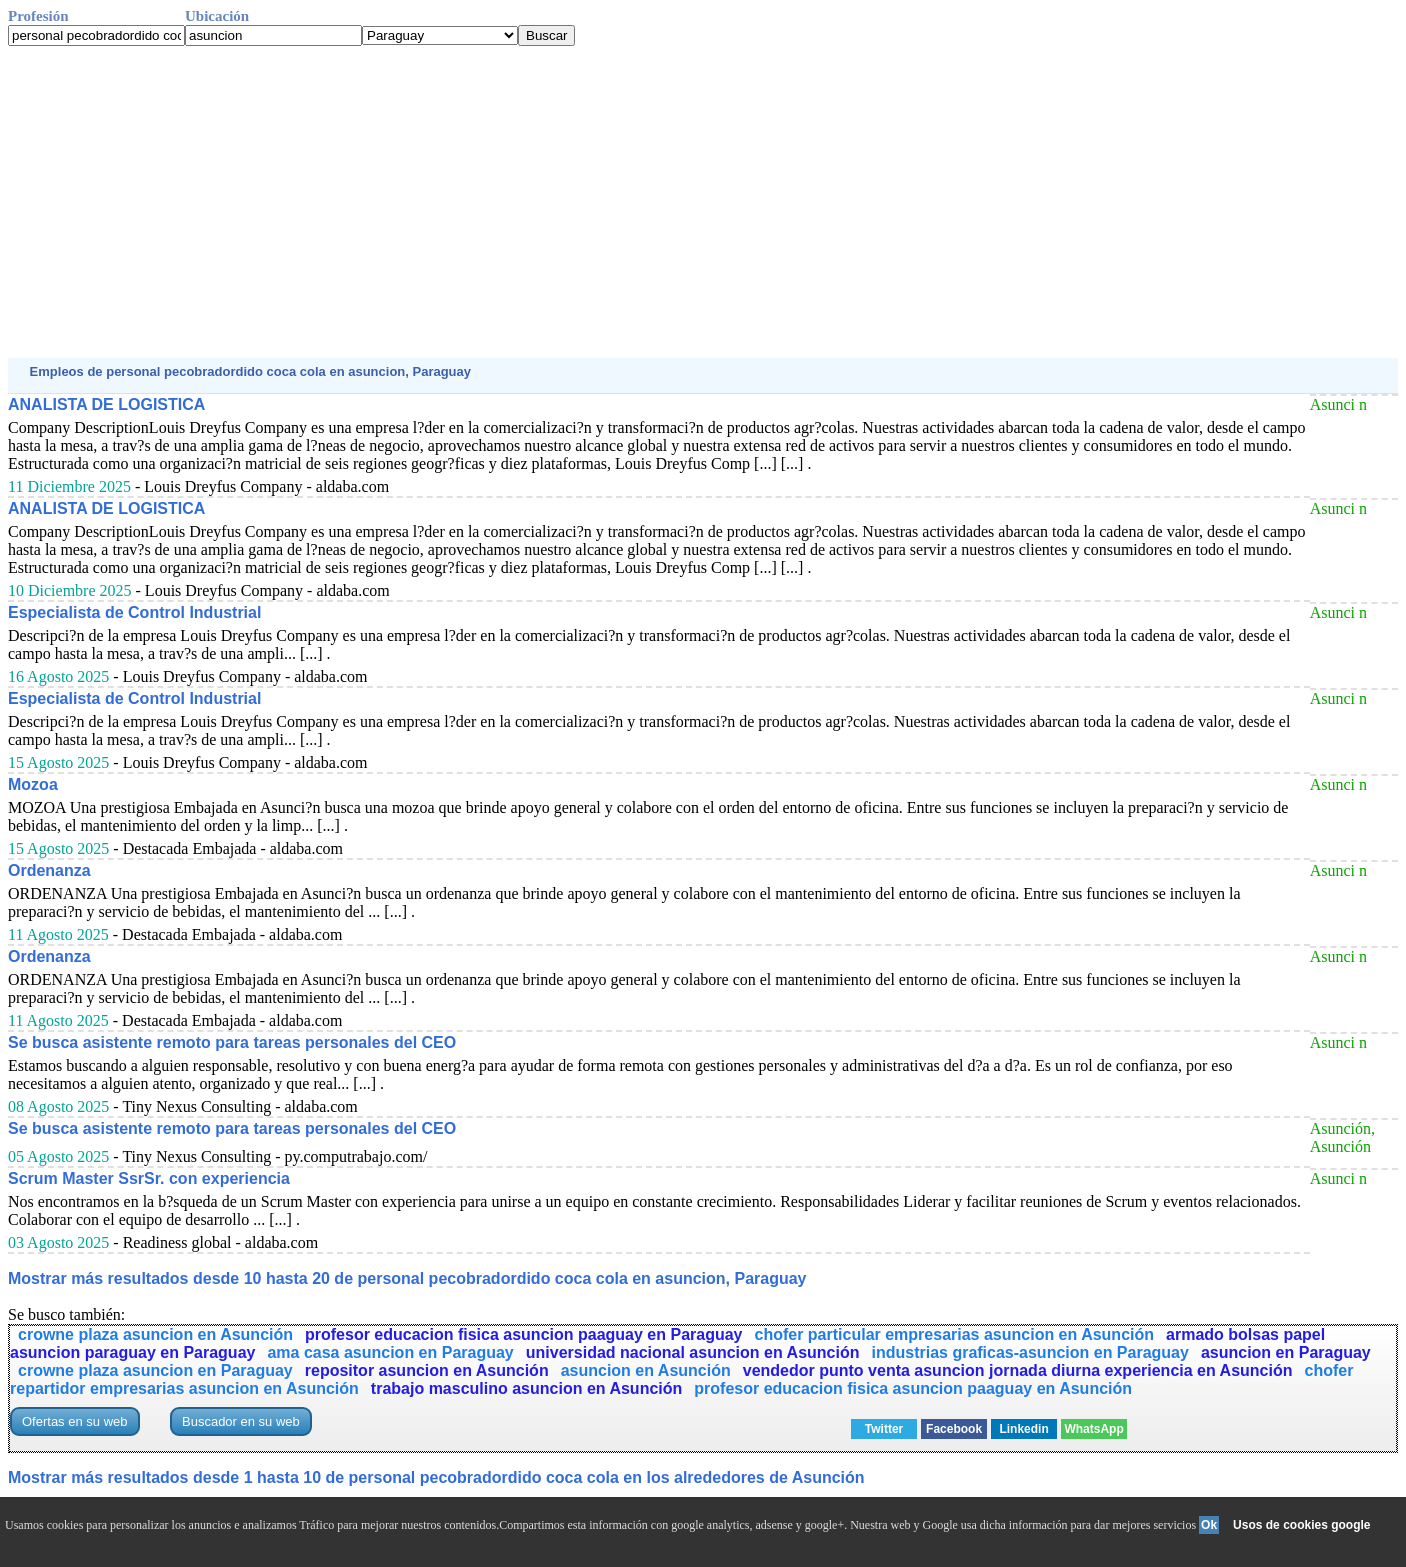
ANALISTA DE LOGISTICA (106, 404)
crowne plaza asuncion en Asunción (155, 1334)
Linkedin (1023, 1429)
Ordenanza (49, 870)
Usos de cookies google (1301, 1525)
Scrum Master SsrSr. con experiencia (149, 1178)
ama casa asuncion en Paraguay (390, 1352)
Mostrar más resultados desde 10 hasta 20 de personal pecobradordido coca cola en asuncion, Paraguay (407, 1278)
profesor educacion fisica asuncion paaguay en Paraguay (523, 1334)
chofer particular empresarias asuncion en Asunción (955, 1334)
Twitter (884, 1429)
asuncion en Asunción (646, 1370)
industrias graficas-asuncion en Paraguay (1029, 1352)
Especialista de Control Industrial (134, 612)
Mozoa (33, 784)
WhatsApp (1093, 1429)
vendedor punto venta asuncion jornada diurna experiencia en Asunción (1018, 1370)
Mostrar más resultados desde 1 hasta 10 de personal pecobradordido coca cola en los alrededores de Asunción (436, 1477)
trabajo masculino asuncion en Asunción (526, 1388)
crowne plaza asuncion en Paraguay (155, 1370)
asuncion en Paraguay (1286, 1352)
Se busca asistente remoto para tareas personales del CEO (232, 1042)
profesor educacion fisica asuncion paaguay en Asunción (913, 1388)
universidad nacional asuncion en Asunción (693, 1352)
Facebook (954, 1429)
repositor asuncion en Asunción (427, 1370)
